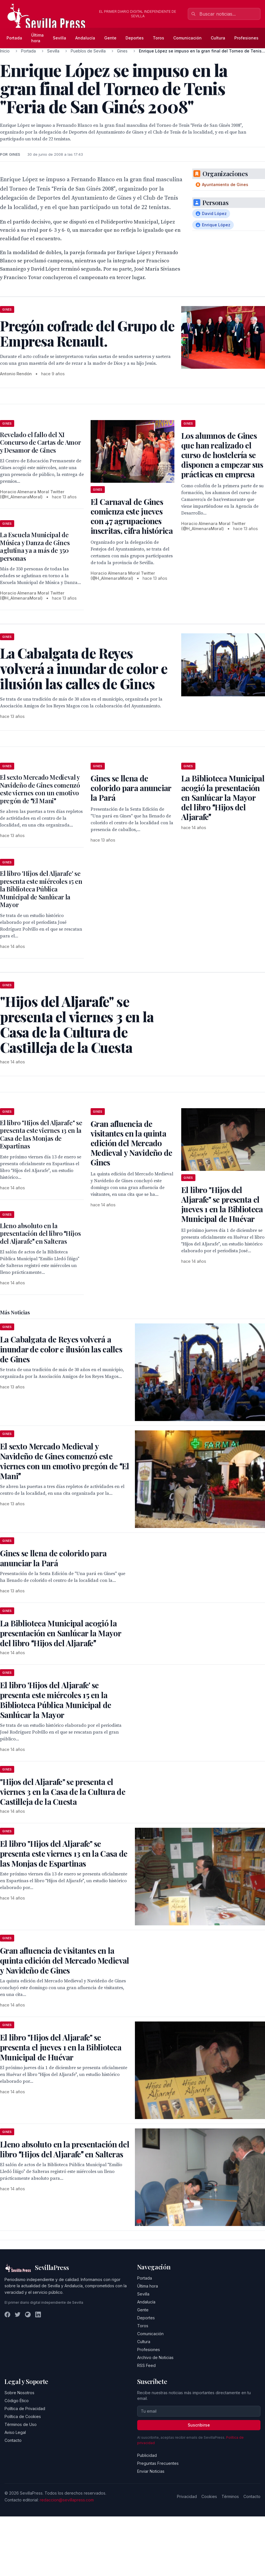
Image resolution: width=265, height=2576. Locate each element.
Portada (14, 37)
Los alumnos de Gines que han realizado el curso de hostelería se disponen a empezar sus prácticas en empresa (222, 454)
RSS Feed (146, 2365)
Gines (122, 51)
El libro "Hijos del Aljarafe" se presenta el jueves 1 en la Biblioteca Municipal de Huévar (222, 1204)
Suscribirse (199, 2425)
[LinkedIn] (38, 2314)
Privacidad (187, 2496)
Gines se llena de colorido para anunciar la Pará (131, 788)
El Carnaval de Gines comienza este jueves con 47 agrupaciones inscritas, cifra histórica (132, 516)
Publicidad (147, 2455)
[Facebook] (7, 2314)
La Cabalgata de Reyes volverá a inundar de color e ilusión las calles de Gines (61, 1349)
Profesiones (246, 37)
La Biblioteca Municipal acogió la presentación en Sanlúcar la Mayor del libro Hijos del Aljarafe (222, 797)
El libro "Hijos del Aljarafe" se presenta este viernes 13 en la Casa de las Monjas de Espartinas (41, 1134)
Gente (110, 37)
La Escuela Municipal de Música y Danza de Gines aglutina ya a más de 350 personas (35, 546)
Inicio (5, 51)
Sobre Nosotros (19, 2392)
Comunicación (187, 37)
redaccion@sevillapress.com (67, 2499)
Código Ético (17, 2400)
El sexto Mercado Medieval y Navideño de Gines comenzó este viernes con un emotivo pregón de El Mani (40, 789)
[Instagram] (28, 2314)
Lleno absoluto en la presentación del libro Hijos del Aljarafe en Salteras (40, 1233)
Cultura (218, 37)
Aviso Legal (15, 2432)
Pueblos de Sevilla (88, 51)
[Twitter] (17, 2314)
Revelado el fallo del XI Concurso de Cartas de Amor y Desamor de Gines (40, 442)
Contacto (13, 2440)
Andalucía (85, 37)
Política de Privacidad (25, 2408)
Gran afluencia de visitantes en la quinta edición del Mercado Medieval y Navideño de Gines (131, 1142)
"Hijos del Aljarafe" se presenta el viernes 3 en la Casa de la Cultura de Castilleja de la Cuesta (62, 1791)
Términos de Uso (21, 2424)
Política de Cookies (23, 2416)
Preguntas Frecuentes (158, 2463)
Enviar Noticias (150, 2471)
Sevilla (59, 37)
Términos (230, 2496)
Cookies (209, 2496)
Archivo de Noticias (155, 2357)
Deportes (135, 37)
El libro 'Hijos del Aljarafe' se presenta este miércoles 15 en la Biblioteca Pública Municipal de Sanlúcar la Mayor (41, 889)
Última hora (37, 38)
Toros (158, 37)
